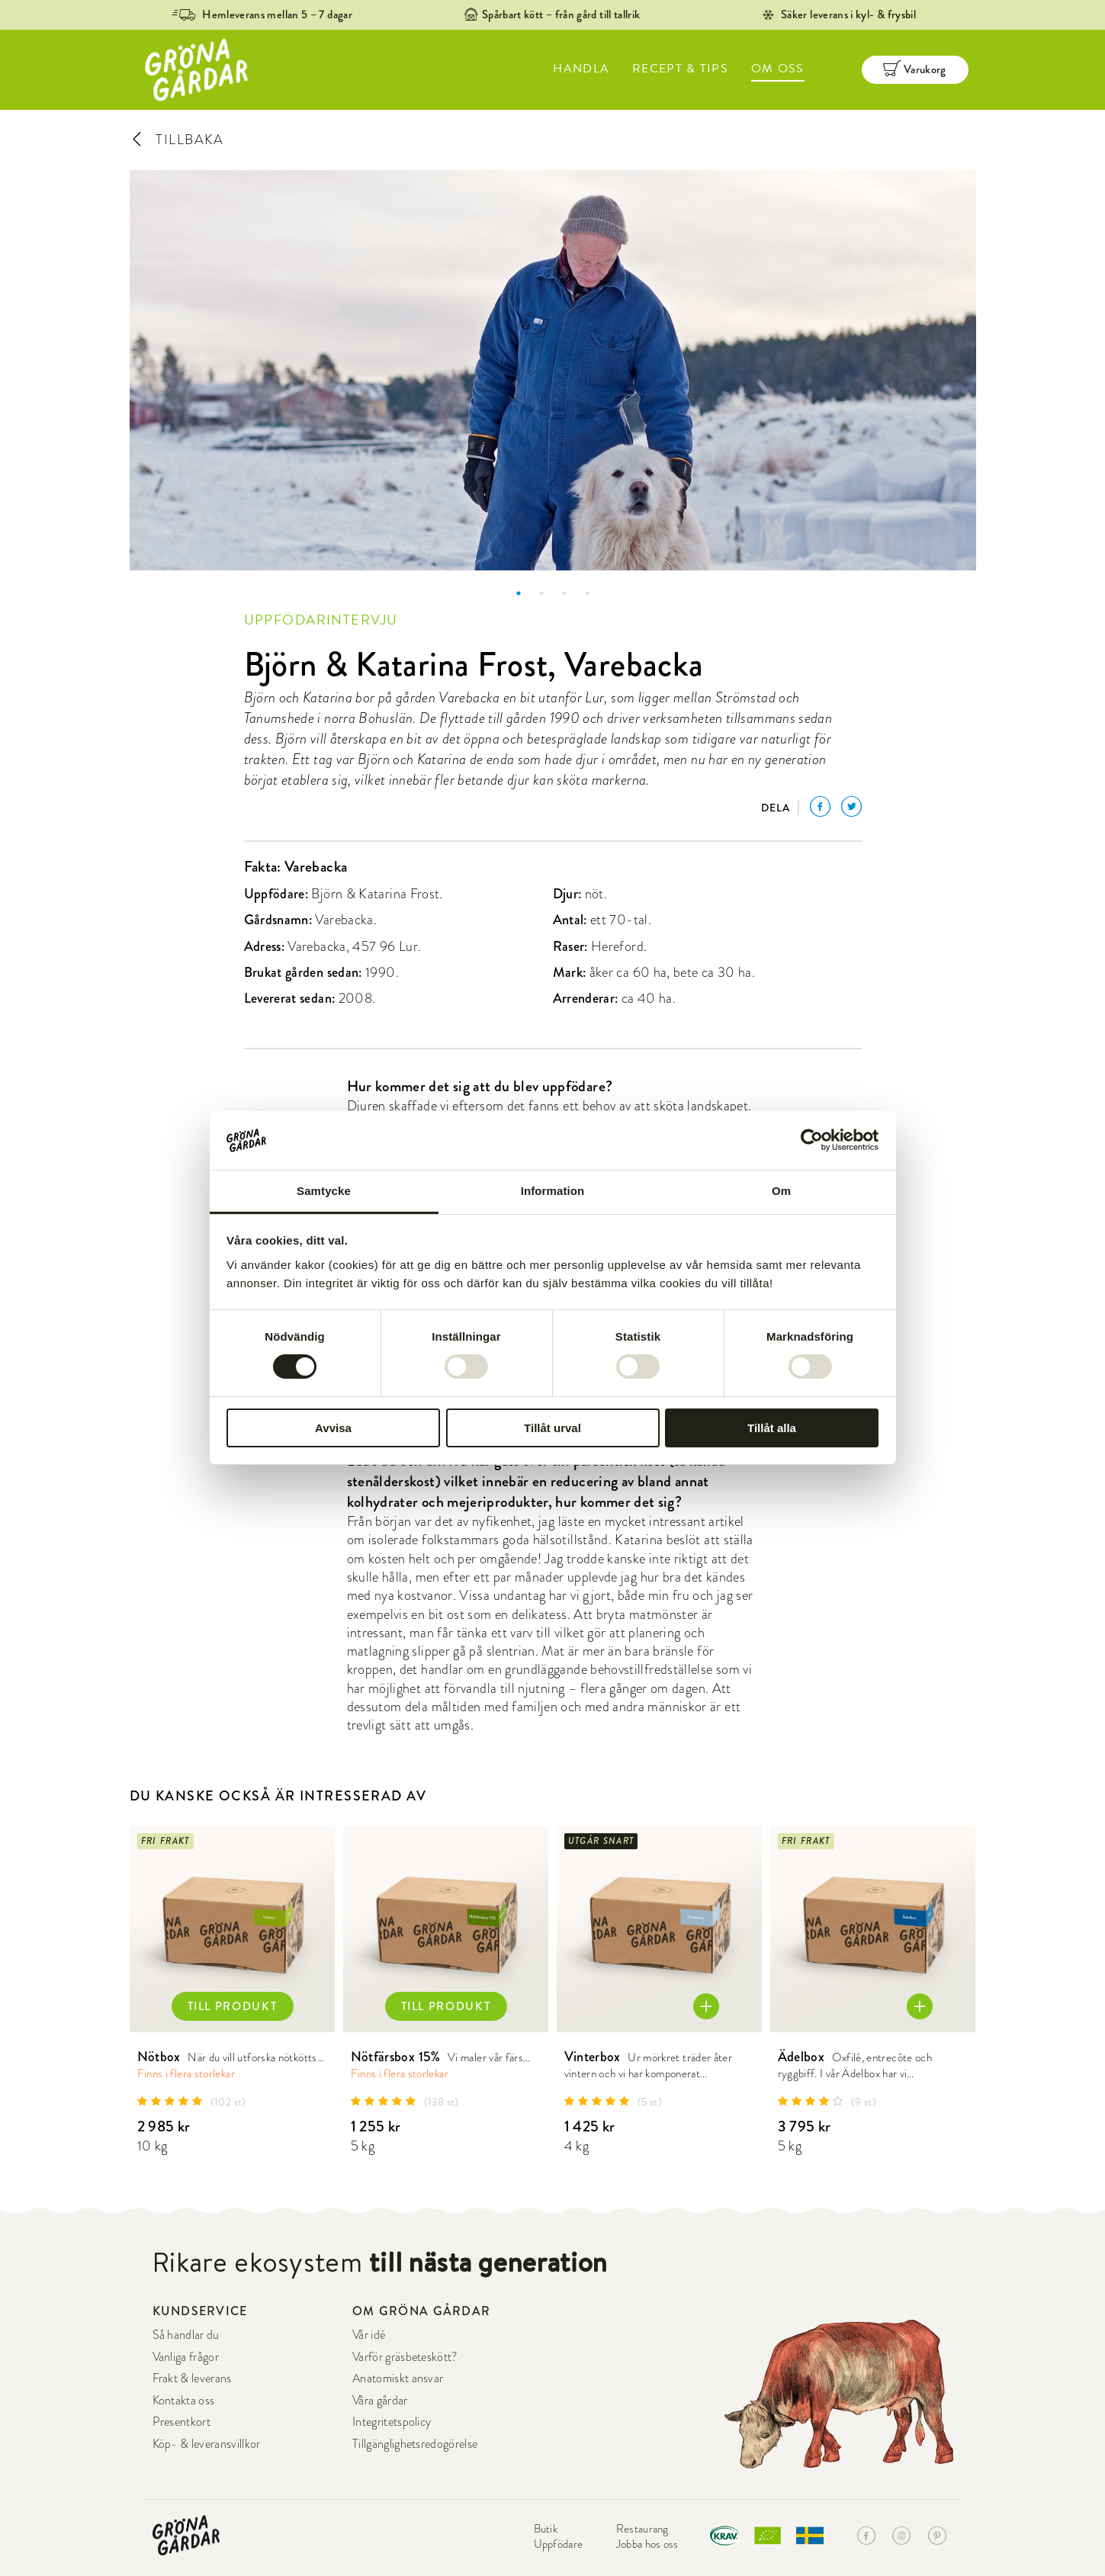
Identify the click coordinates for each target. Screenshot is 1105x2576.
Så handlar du (186, 2335)
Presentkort (182, 2422)
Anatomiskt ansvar (397, 2378)
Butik (546, 2528)
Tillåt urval (552, 1427)
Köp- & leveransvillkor (207, 2444)
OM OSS (778, 68)
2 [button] (541, 593)
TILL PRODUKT (233, 2006)
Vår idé (368, 2335)
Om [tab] (781, 1190)
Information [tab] (553, 1190)
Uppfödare (558, 2544)
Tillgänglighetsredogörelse (414, 2444)
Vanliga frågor (186, 2357)
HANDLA (581, 68)
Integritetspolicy (391, 2422)
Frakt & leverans (192, 2378)
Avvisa (333, 1427)
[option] (553, 370)
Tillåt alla (771, 1427)
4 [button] (587, 593)
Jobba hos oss (647, 2544)
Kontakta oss (184, 2400)
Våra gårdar (380, 2400)
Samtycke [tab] (324, 1190)
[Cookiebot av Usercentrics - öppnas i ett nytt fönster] (812, 1140)
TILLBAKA (177, 139)
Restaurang (642, 2528)
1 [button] (518, 593)
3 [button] (564, 593)
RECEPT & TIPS (680, 68)
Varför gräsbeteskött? (405, 2357)
